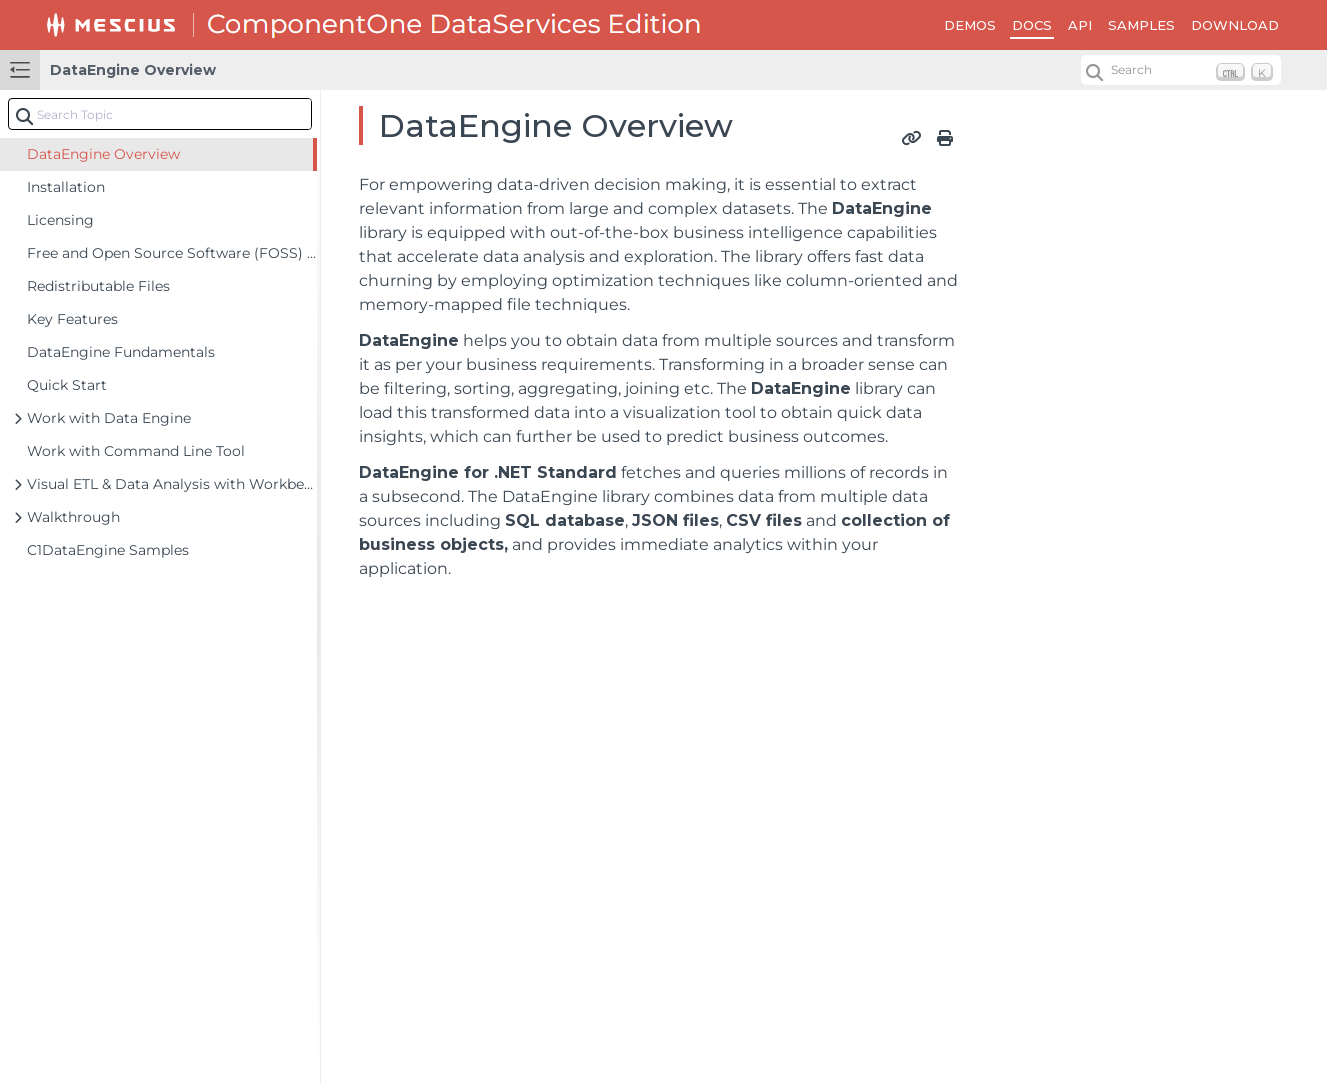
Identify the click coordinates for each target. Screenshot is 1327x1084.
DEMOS (970, 25)
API (1080, 25)
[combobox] (160, 114)
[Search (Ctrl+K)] (1181, 70)
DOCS (1032, 25)
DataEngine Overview (133, 70)
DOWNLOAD (1235, 25)
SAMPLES (1141, 25)
